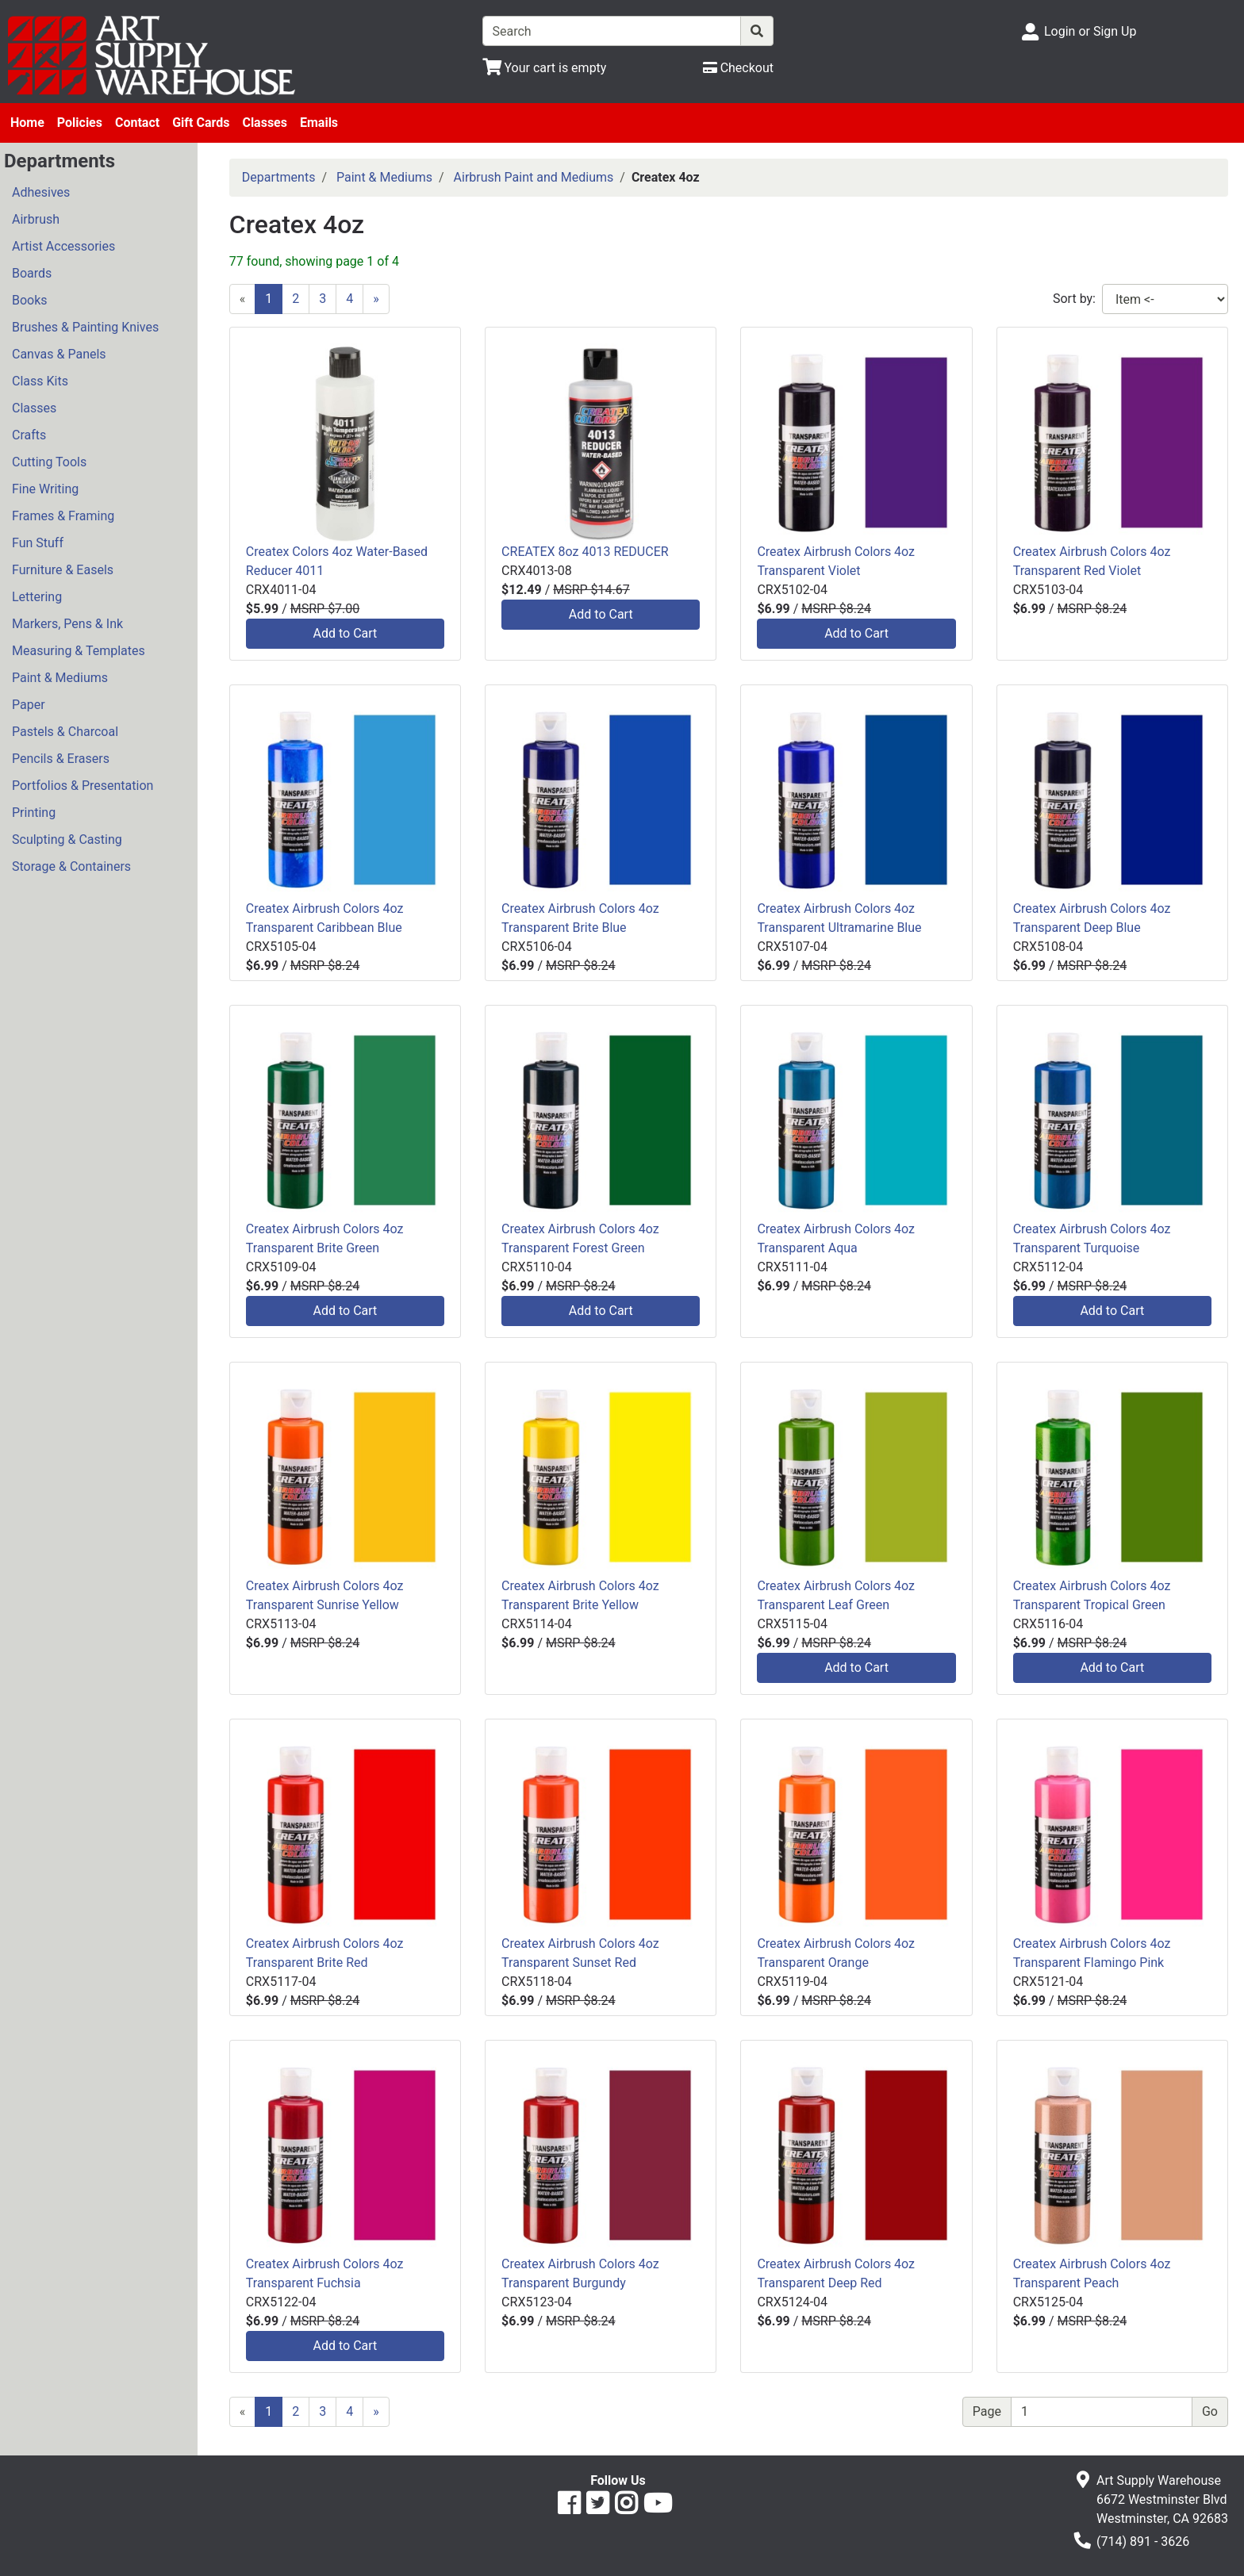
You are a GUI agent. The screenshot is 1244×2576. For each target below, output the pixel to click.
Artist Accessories (63, 246)
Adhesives (41, 192)
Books (30, 300)
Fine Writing (45, 488)
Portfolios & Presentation (82, 785)
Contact (137, 122)
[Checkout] (738, 67)
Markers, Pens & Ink (67, 623)
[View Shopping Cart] (544, 67)
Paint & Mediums (60, 677)
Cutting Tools (49, 462)
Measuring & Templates (78, 650)
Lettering (37, 596)
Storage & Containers (71, 866)
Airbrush (36, 219)
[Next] (376, 299)
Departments (279, 177)
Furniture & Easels (62, 569)
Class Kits (40, 381)
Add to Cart (345, 633)
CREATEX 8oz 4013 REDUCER (584, 551)
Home (27, 122)
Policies (79, 122)
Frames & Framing (63, 515)
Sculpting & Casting (67, 839)
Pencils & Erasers (60, 758)
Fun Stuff (37, 542)
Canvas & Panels (59, 354)
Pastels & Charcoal (65, 731)
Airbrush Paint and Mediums (534, 177)
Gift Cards (200, 122)
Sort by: (1074, 298)
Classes (264, 122)
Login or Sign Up (1090, 31)
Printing (34, 812)
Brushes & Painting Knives (85, 327)
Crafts (29, 435)
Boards (32, 273)
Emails (319, 122)
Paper (28, 704)
